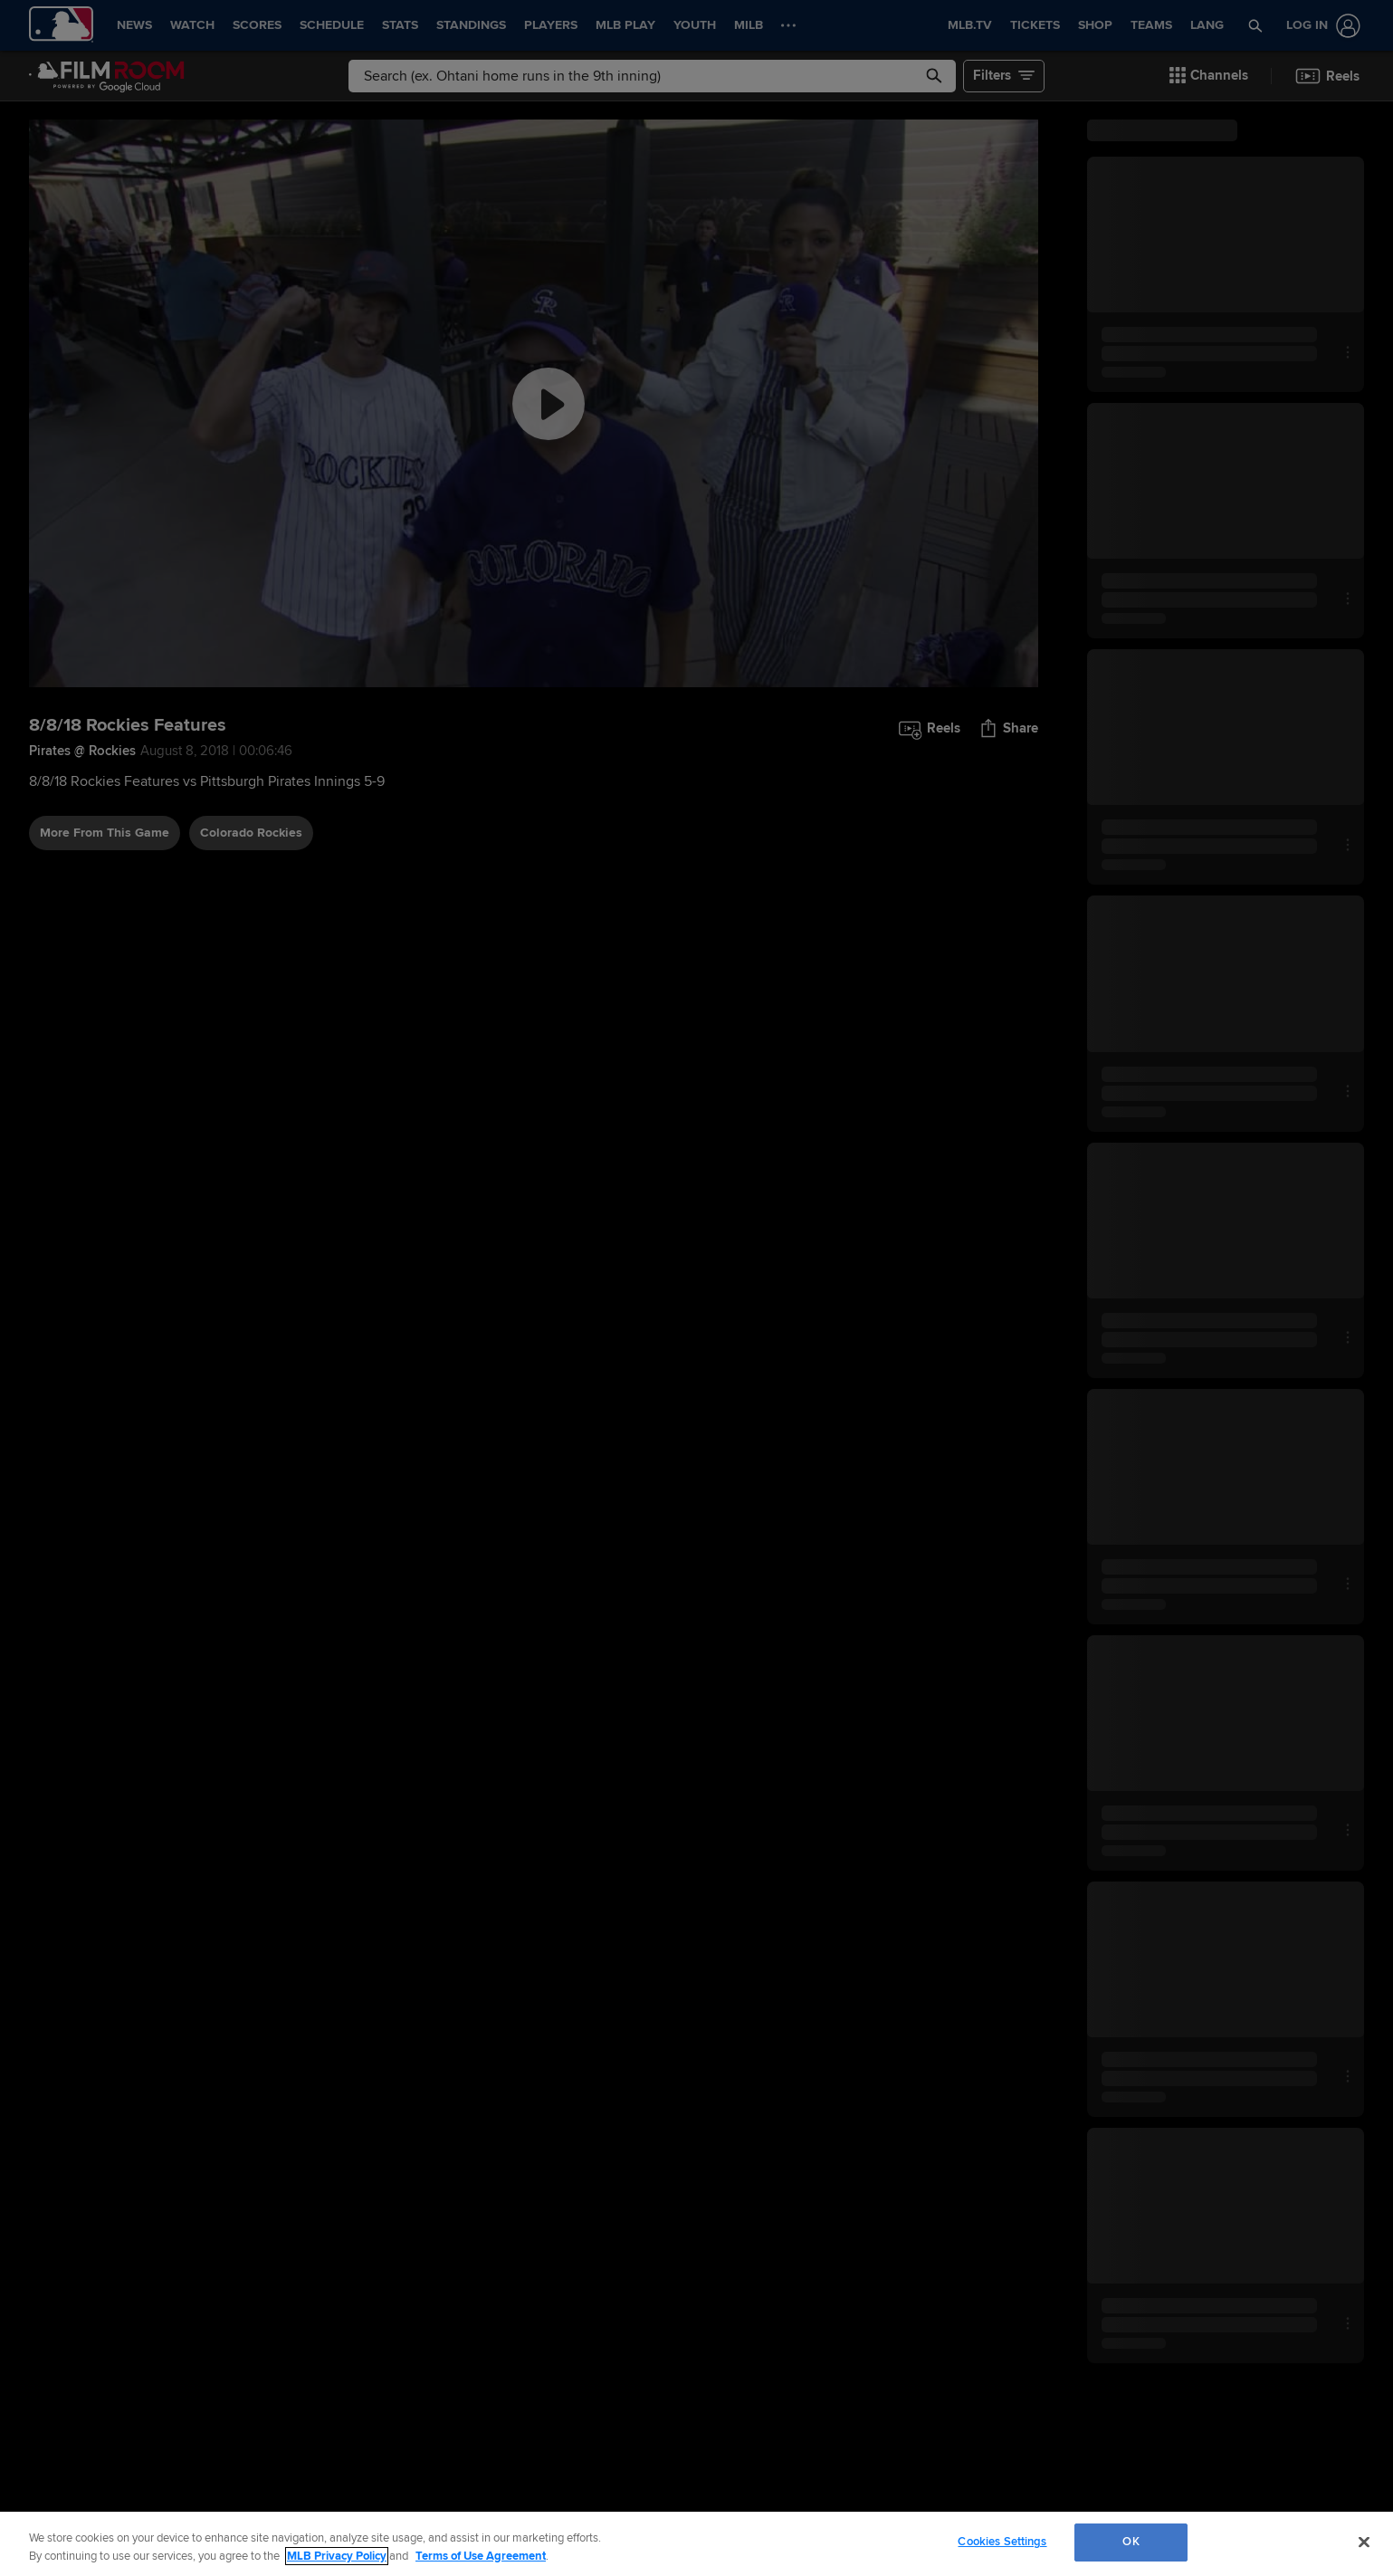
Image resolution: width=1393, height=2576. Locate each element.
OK (1130, 2541)
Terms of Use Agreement (480, 2556)
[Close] (1364, 2542)
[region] (696, 2544)
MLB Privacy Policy (336, 2556)
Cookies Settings (1002, 2541)
